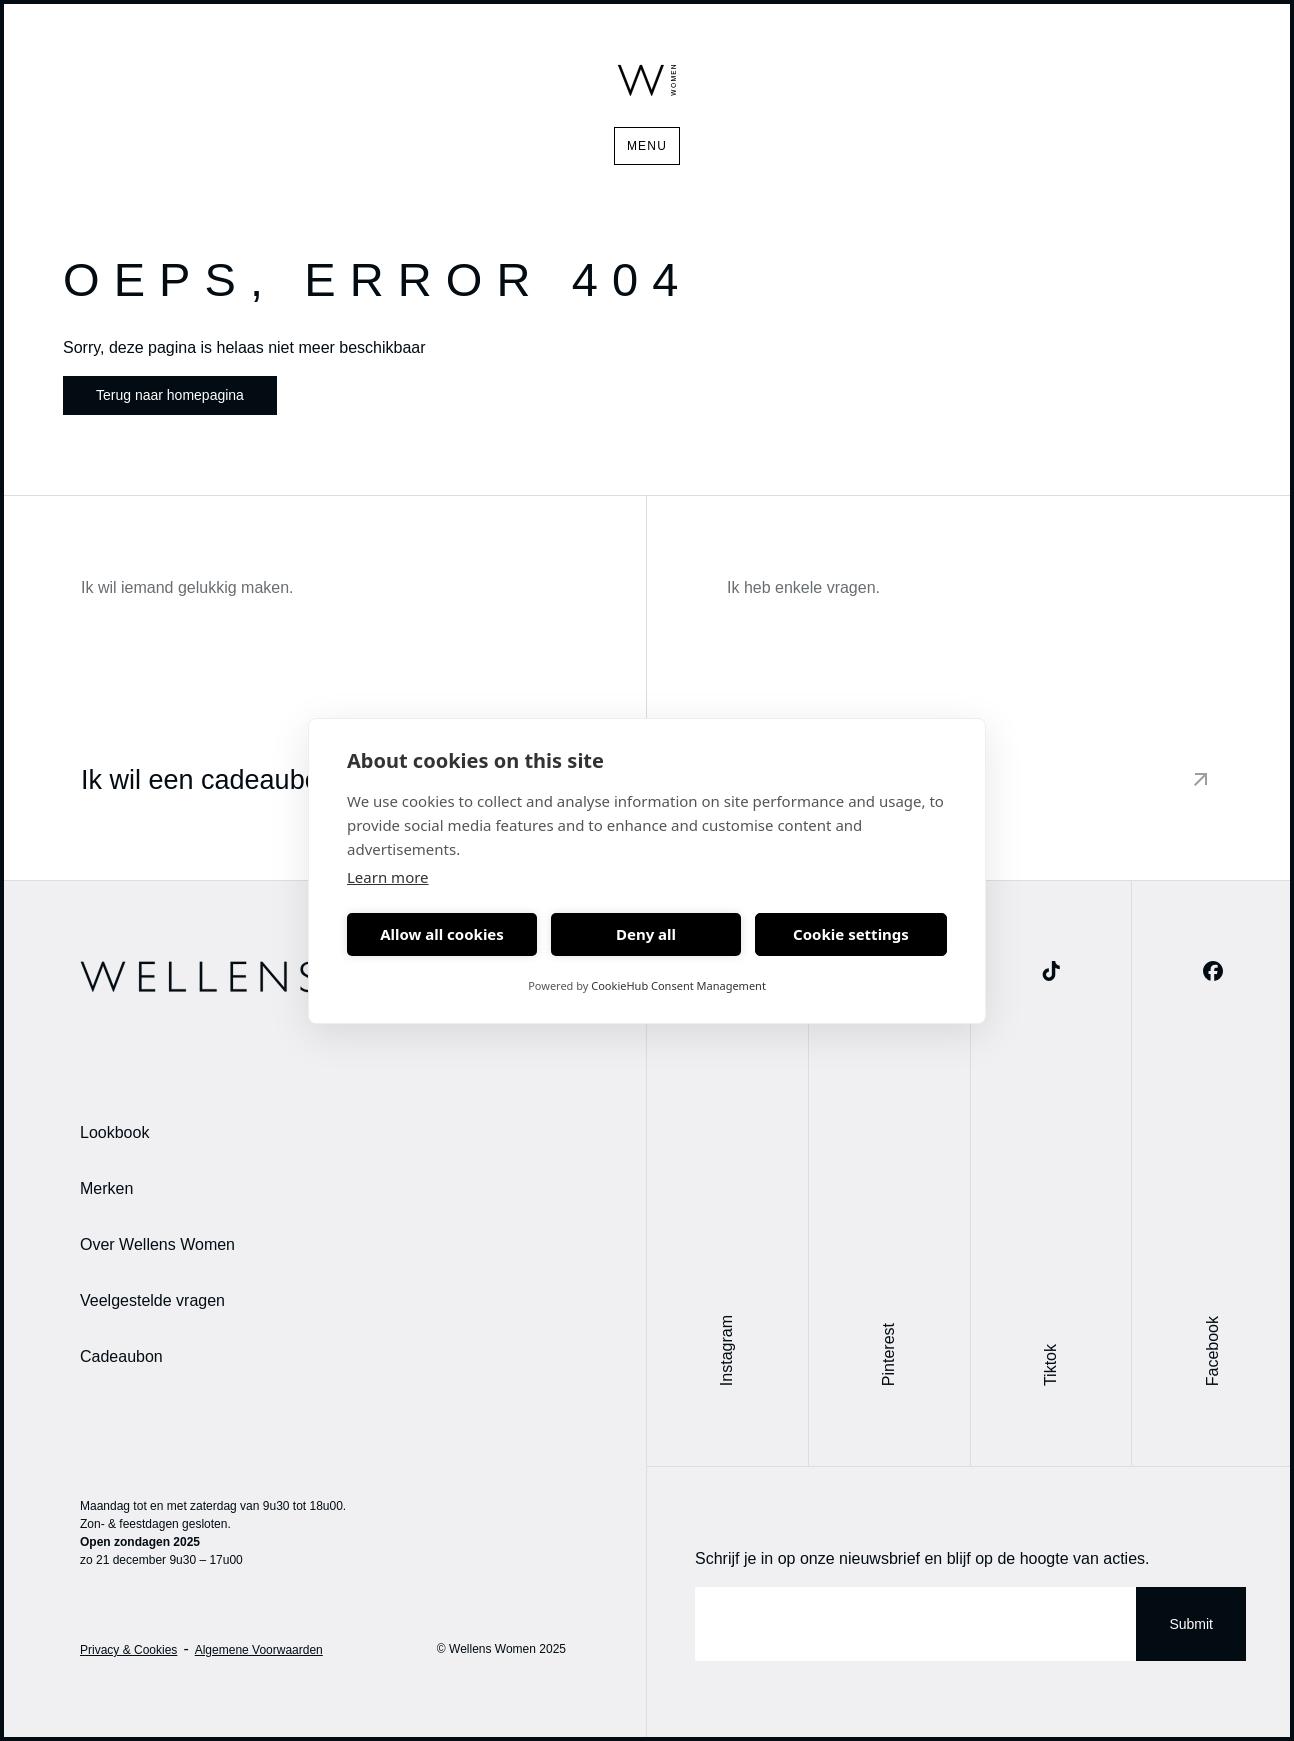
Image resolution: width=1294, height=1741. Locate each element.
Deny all (646, 934)
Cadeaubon (121, 1356)
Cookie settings (851, 934)
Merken (106, 1188)
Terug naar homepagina (170, 395)
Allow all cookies (442, 934)
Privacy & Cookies (128, 1650)
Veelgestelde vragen (152, 1300)
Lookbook (114, 1132)
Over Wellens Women (157, 1244)
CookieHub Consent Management (678, 985)
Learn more (388, 877)
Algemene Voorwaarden (259, 1650)
